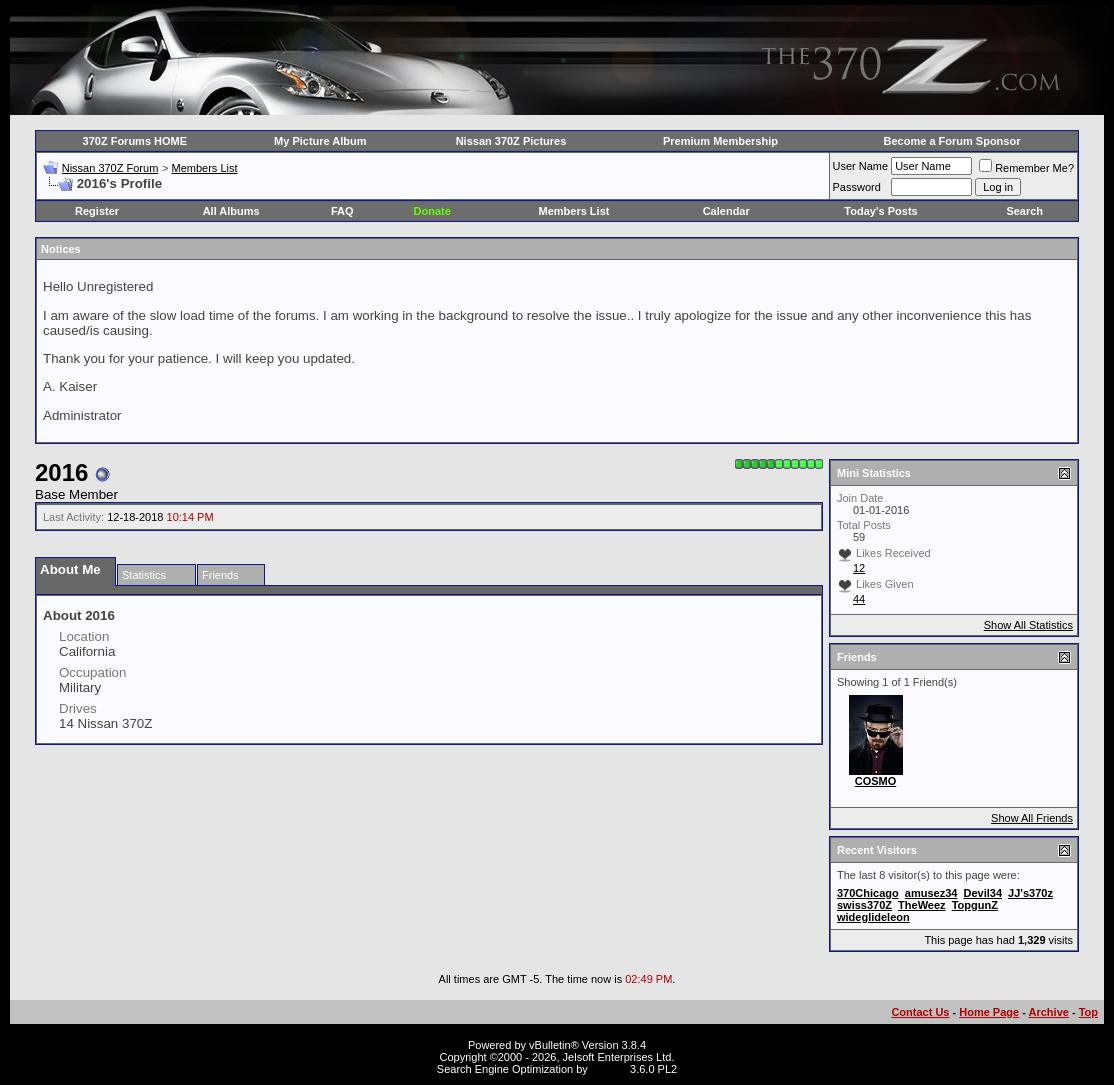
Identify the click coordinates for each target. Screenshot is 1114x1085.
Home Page (989, 1012)
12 (859, 568)
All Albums (231, 211)
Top (1088, 1012)
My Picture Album (320, 141)
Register (97, 211)
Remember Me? (1026, 168)
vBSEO (609, 1069)
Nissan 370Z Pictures (511, 141)
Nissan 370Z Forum (110, 168)
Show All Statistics (1028, 625)
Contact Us (920, 1012)
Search (1024, 211)
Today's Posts (880, 211)
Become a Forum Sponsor (952, 141)
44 (859, 599)
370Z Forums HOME (135, 141)
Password (857, 187)
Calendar (726, 211)
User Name (861, 166)
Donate (432, 211)
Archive (1049, 1012)
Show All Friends (1032, 818)
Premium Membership (720, 141)
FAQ (342, 211)
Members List (204, 168)
